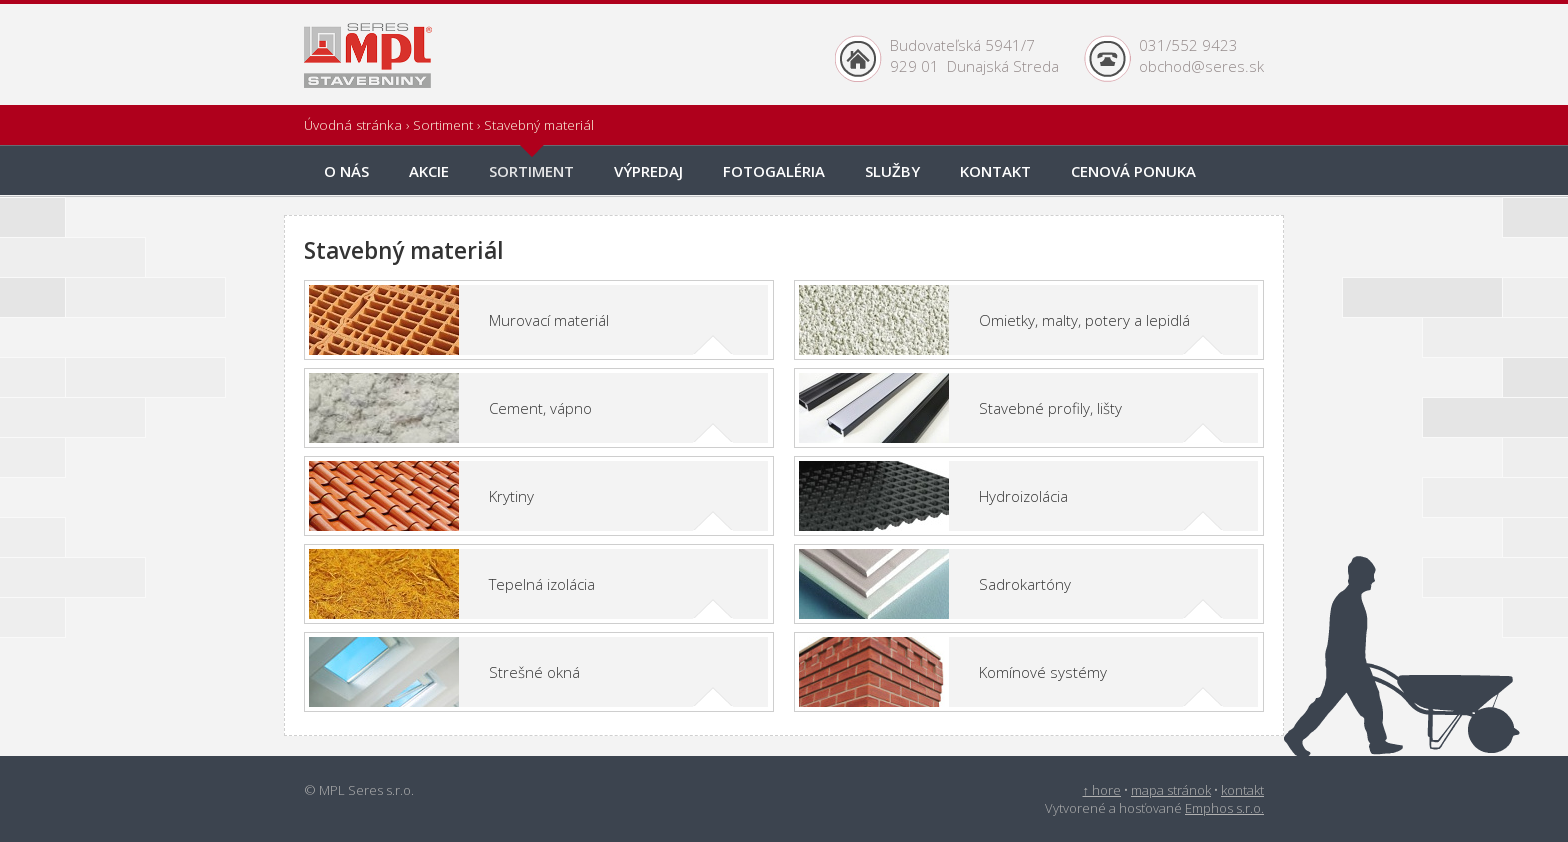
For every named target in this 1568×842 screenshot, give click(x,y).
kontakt (1242, 790)
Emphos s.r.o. (1224, 808)
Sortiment (443, 125)
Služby (892, 171)
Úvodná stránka (353, 125)
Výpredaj (648, 171)
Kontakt (995, 171)
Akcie (429, 171)
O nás (346, 171)
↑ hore (1102, 790)
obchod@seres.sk (1201, 66)
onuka (1133, 171)
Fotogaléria (774, 171)
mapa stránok (1171, 790)
